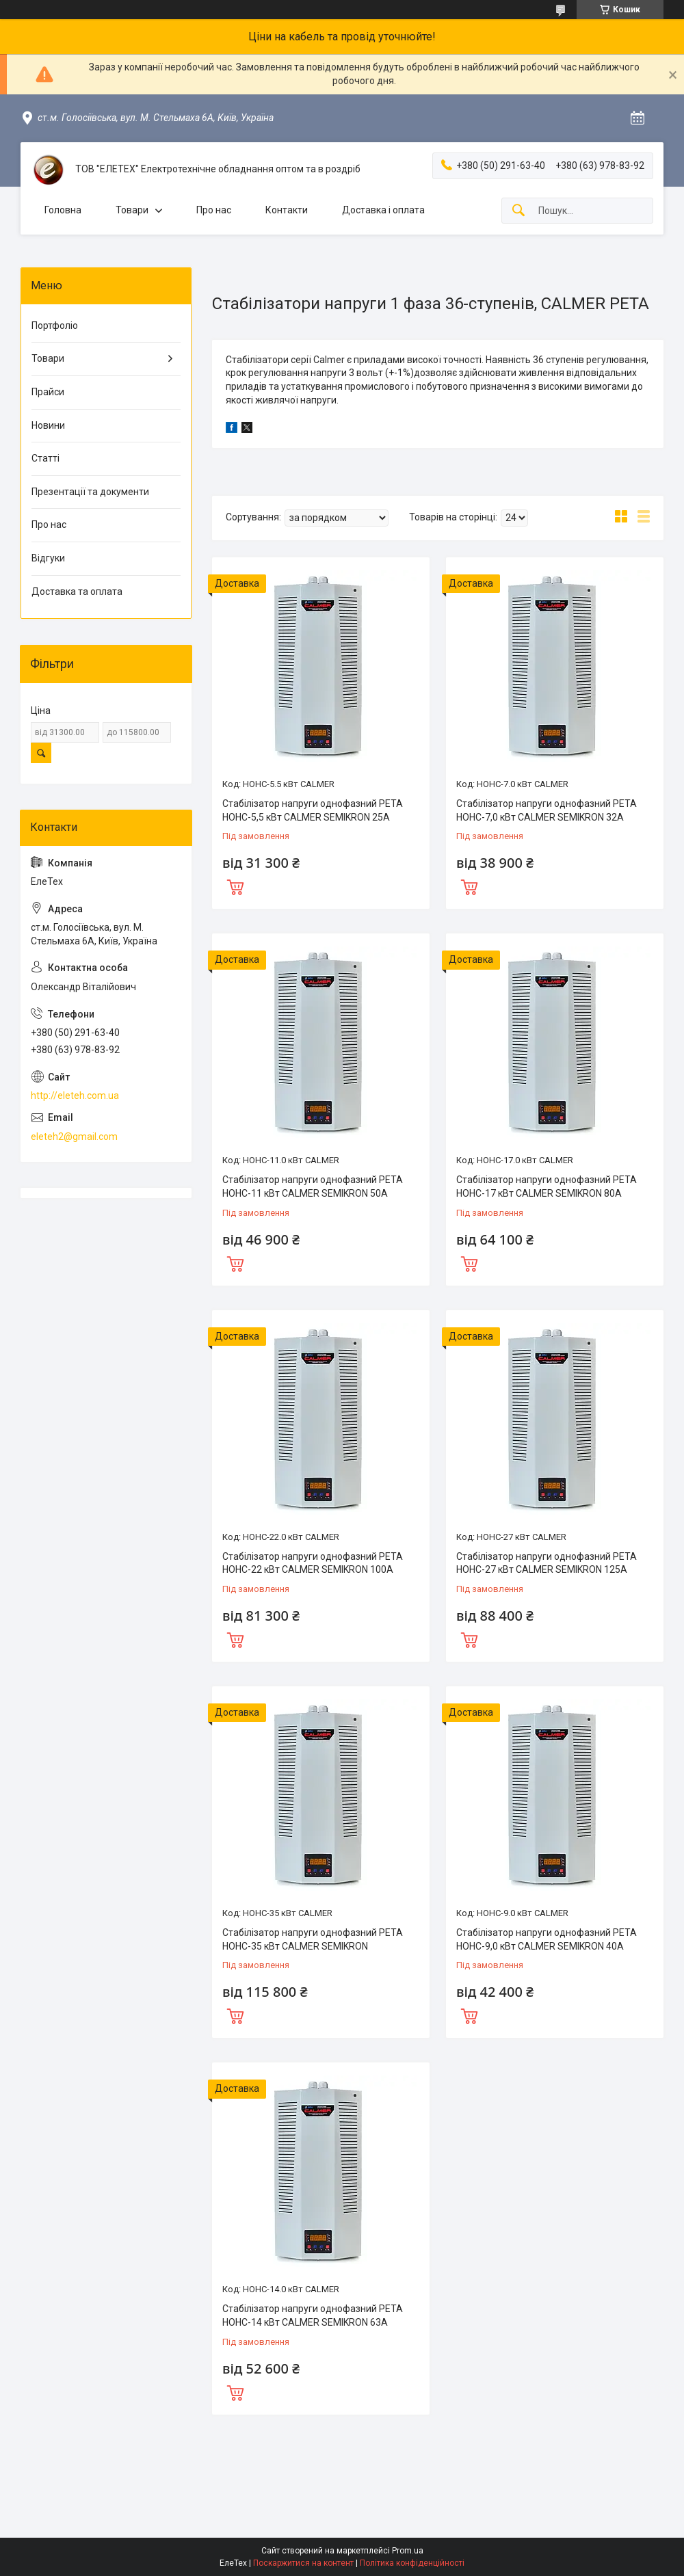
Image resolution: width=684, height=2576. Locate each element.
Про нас (213, 209)
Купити (235, 886)
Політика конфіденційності (412, 2563)
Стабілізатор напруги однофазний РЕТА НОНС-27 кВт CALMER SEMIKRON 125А (546, 1563)
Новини (48, 425)
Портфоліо (54, 325)
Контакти (286, 209)
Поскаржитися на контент (303, 2563)
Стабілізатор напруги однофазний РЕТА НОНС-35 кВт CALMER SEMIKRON (312, 1939)
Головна (62, 209)
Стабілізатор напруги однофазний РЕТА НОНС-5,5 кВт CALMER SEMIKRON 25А (312, 810)
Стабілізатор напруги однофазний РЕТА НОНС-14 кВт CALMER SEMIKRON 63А (312, 2315)
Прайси (47, 391)
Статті (45, 458)
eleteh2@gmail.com (74, 1136)
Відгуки (48, 558)
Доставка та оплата (76, 591)
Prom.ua (407, 2550)
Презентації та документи (90, 491)
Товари (132, 209)
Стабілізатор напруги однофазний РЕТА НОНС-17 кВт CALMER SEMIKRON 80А (546, 1186)
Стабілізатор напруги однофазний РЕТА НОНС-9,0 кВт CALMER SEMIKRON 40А (546, 1939)
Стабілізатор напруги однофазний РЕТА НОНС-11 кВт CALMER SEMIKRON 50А (312, 1186)
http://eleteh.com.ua (75, 1095)
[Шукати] (518, 211)
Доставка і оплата (383, 209)
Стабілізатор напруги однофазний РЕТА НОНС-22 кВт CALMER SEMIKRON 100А (312, 1563)
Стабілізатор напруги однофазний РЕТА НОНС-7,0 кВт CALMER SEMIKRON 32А (546, 810)
